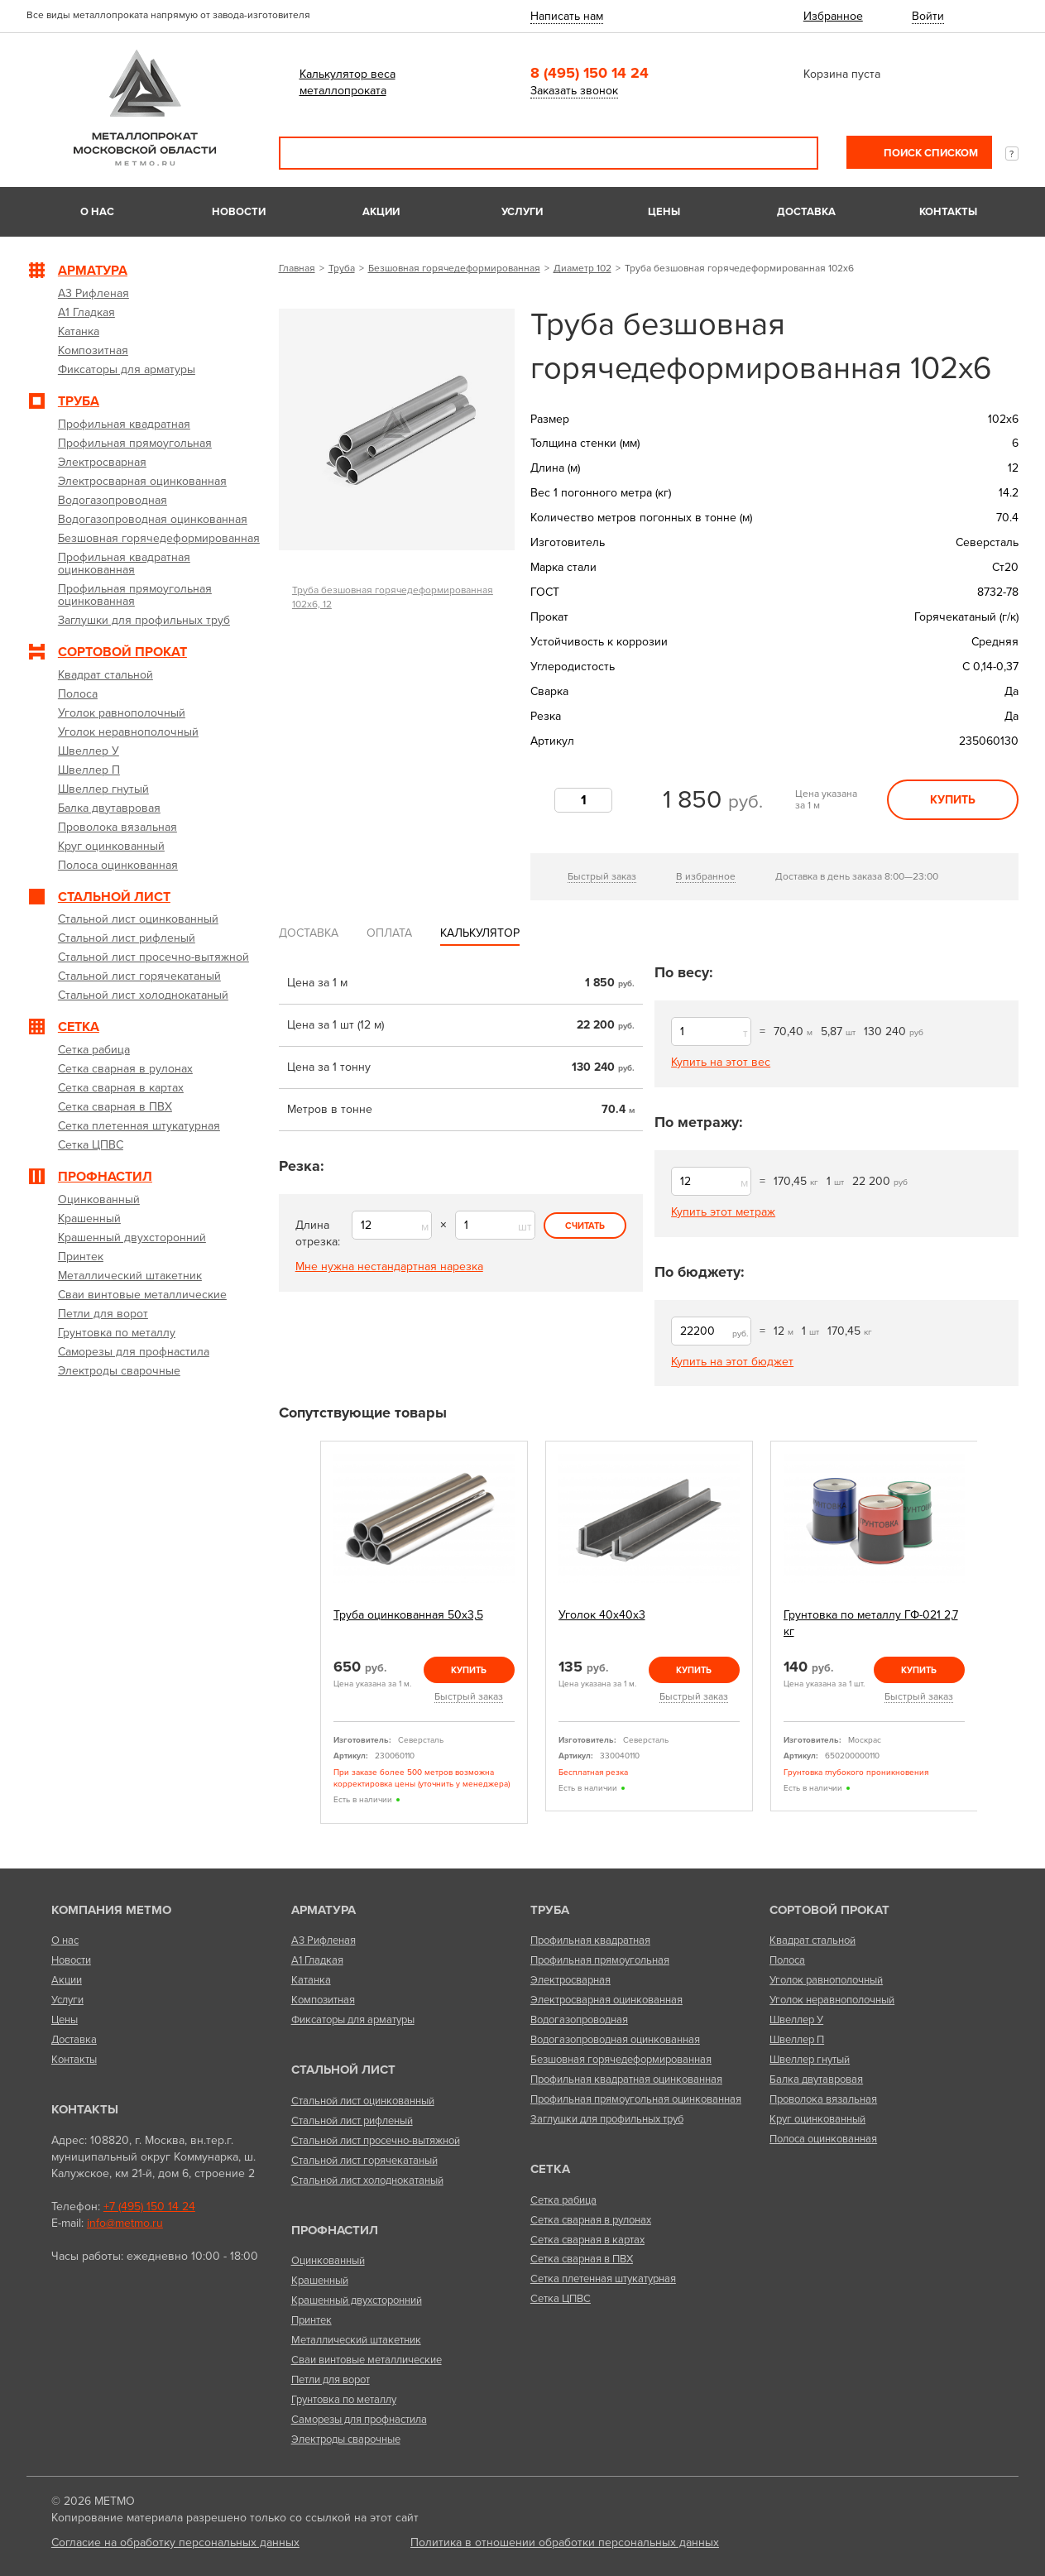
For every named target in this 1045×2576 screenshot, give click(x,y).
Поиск (794, 153)
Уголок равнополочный (826, 1980)
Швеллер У (796, 2020)
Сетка (550, 2168)
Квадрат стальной (812, 1940)
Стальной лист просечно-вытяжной (375, 2140)
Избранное (833, 16)
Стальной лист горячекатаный (364, 2160)
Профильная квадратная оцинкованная (626, 2079)
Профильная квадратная (590, 1940)
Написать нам (566, 16)
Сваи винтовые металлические (366, 2360)
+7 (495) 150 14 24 (149, 2206)
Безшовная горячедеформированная (454, 268)
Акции (381, 211)
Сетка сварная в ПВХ (581, 2259)
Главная (297, 268)
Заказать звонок (574, 91)
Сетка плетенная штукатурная (603, 2279)
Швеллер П (796, 2039)
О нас (97, 211)
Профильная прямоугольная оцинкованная (635, 2099)
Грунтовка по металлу (343, 2399)
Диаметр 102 (582, 268)
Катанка (311, 1980)
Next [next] (996, 1639)
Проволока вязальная (823, 2099)
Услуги (522, 211)
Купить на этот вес (720, 1062)
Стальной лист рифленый (352, 2120)
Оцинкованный (328, 2260)
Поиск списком (929, 153)
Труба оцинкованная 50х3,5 (408, 1615)
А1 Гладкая (317, 1960)
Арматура (323, 1909)
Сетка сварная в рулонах (590, 2220)
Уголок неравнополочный (831, 2000)
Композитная (323, 2000)
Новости (239, 211)
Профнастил (334, 2230)
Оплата (389, 933)
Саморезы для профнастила (359, 2419)
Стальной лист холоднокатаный (367, 2180)
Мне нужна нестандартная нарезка (389, 1266)
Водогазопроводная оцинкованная (615, 2039)
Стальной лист (343, 2069)
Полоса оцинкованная (823, 2139)
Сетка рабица (563, 2200)
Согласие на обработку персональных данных (175, 2542)
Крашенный (319, 2280)
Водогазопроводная (579, 2020)
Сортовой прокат (829, 1909)
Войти (928, 16)
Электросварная (570, 1980)
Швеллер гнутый (809, 2059)
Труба (341, 268)
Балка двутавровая (816, 2079)
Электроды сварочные (345, 2439)
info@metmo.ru (125, 2223)
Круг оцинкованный (817, 2119)
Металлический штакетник (356, 2340)
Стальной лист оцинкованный (362, 2101)
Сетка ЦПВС (560, 2298)
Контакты (948, 211)
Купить (952, 800)
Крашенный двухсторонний (356, 2300)
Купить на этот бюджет (732, 1362)
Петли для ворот (330, 2380)
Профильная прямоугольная (599, 1960)
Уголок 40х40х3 (601, 1615)
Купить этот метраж (723, 1212)
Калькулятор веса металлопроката (347, 82)
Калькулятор (480, 933)
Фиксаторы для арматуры (353, 2020)
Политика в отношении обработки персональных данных (564, 2542)
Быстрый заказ (602, 876)
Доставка (806, 211)
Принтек (311, 2320)
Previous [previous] (301, 1639)
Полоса (787, 1960)
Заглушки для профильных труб (606, 2119)
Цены (664, 211)
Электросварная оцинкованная (606, 2000)
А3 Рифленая (323, 1940)
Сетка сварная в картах (587, 2240)
